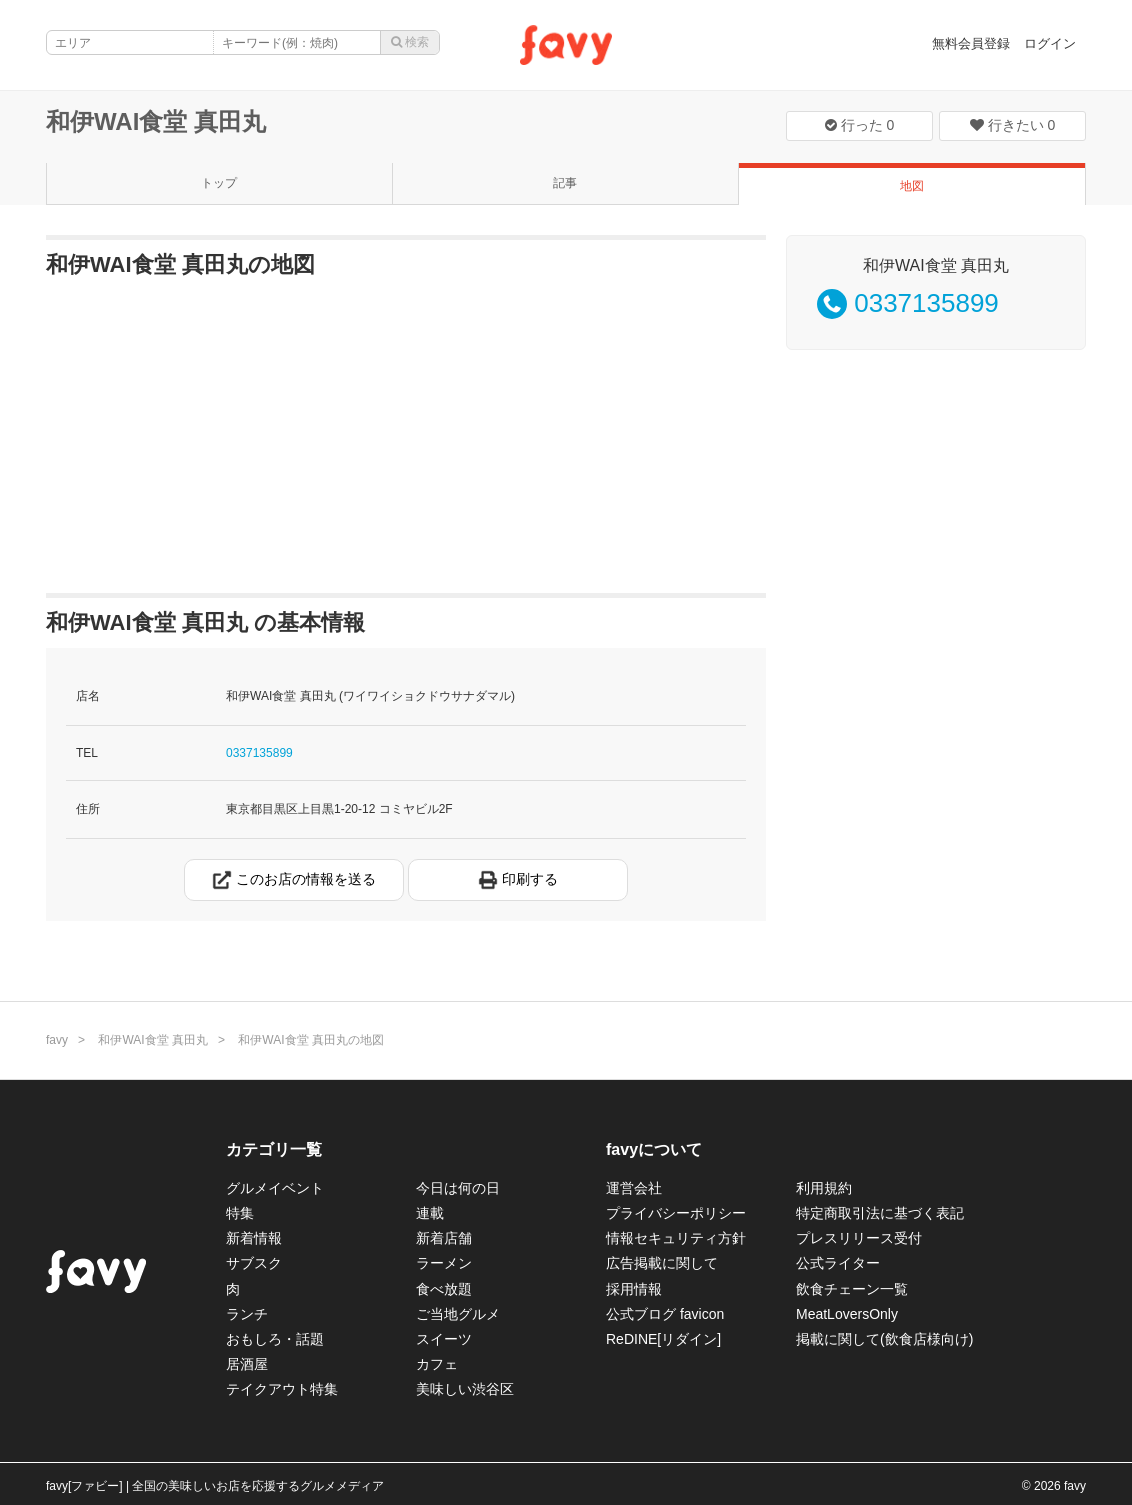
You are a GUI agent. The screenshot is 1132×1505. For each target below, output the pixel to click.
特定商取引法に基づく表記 (880, 1213)
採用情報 (634, 1289)
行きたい (1013, 125)
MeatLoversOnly (847, 1314)
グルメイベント (275, 1188)
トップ (219, 183)
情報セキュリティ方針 (676, 1238)
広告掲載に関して (662, 1263)
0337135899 (259, 753)
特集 (240, 1213)
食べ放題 (444, 1289)
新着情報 (254, 1238)
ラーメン (444, 1263)
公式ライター (838, 1263)
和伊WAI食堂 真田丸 (156, 121)
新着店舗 (444, 1238)
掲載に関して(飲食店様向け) (884, 1339)
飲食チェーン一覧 (852, 1289)
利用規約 (824, 1188)
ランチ (247, 1314)
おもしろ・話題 (275, 1339)
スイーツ (444, 1339)
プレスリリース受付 (859, 1238)
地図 (912, 186)
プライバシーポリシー (676, 1213)
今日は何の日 (458, 1188)
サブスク (254, 1263)
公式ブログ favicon (665, 1314)
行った (860, 125)
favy (57, 1040)
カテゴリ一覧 (274, 1149)
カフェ (437, 1364)
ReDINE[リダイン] (663, 1339)
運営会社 (634, 1188)
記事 (565, 183)
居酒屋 (247, 1364)
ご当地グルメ (458, 1314)
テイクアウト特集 (282, 1389)
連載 (430, 1213)
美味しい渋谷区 (465, 1389)
